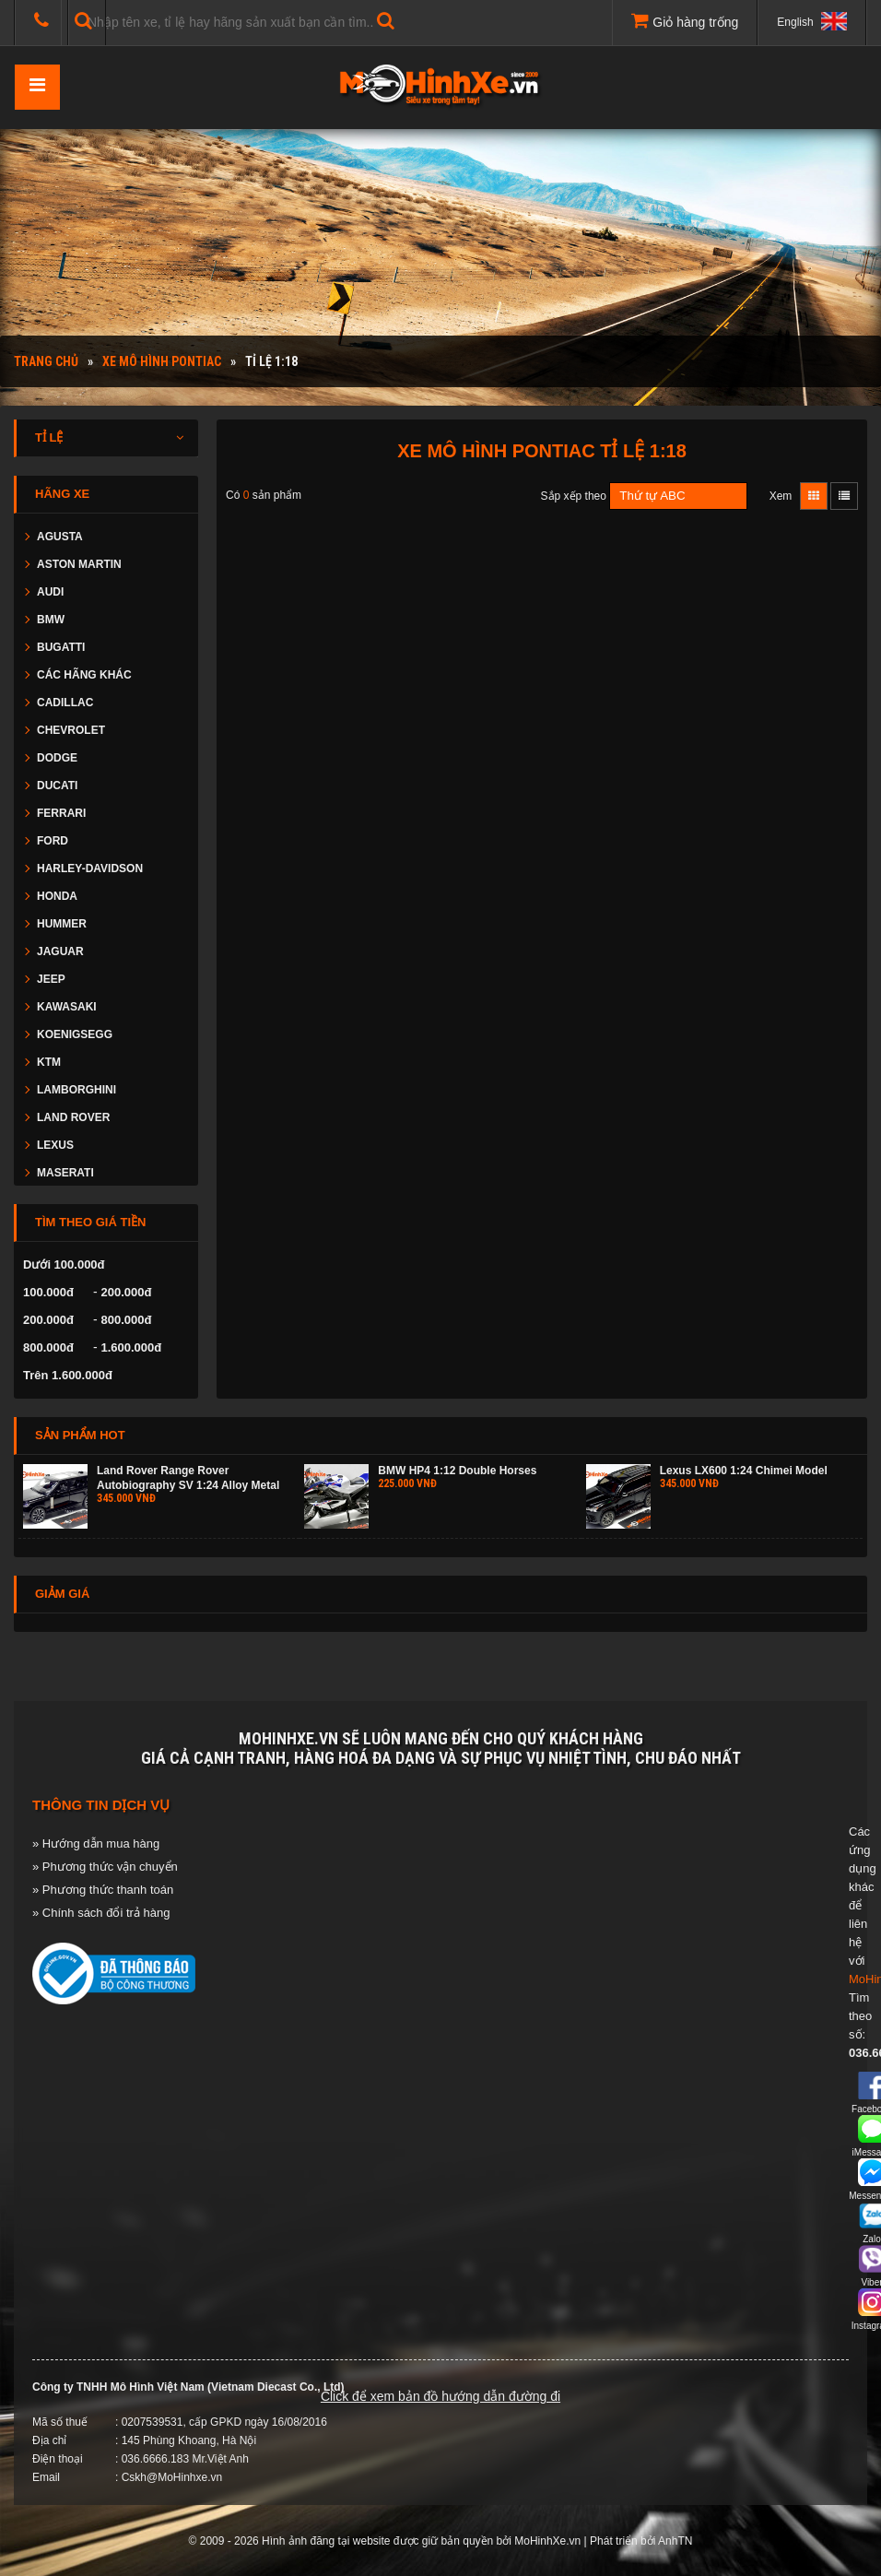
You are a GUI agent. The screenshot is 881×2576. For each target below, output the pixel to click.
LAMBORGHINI (76, 1089)
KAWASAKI (67, 1006)
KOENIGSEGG (74, 1034)
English (812, 21)
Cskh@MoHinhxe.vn (172, 2477)
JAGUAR (60, 951)
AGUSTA (60, 536)
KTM (49, 1062)
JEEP (51, 979)
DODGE (57, 757)
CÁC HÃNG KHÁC (84, 674)
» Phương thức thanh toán (102, 1890)
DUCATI (57, 785)
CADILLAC (65, 702)
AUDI (50, 591)
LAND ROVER (73, 1117)
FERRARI (61, 813)
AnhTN (675, 2541)
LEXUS (55, 1145)
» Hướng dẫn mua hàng (95, 1843)
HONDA (57, 896)
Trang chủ (46, 361)
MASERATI (65, 1172)
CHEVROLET (71, 730)
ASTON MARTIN (79, 564)
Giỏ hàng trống (684, 20)
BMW (51, 619)
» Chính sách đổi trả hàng (101, 1913)
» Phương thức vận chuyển (105, 1866)
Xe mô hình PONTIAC (161, 361)
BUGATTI (61, 647)
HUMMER (62, 923)
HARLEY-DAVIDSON (90, 868)
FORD (52, 840)
